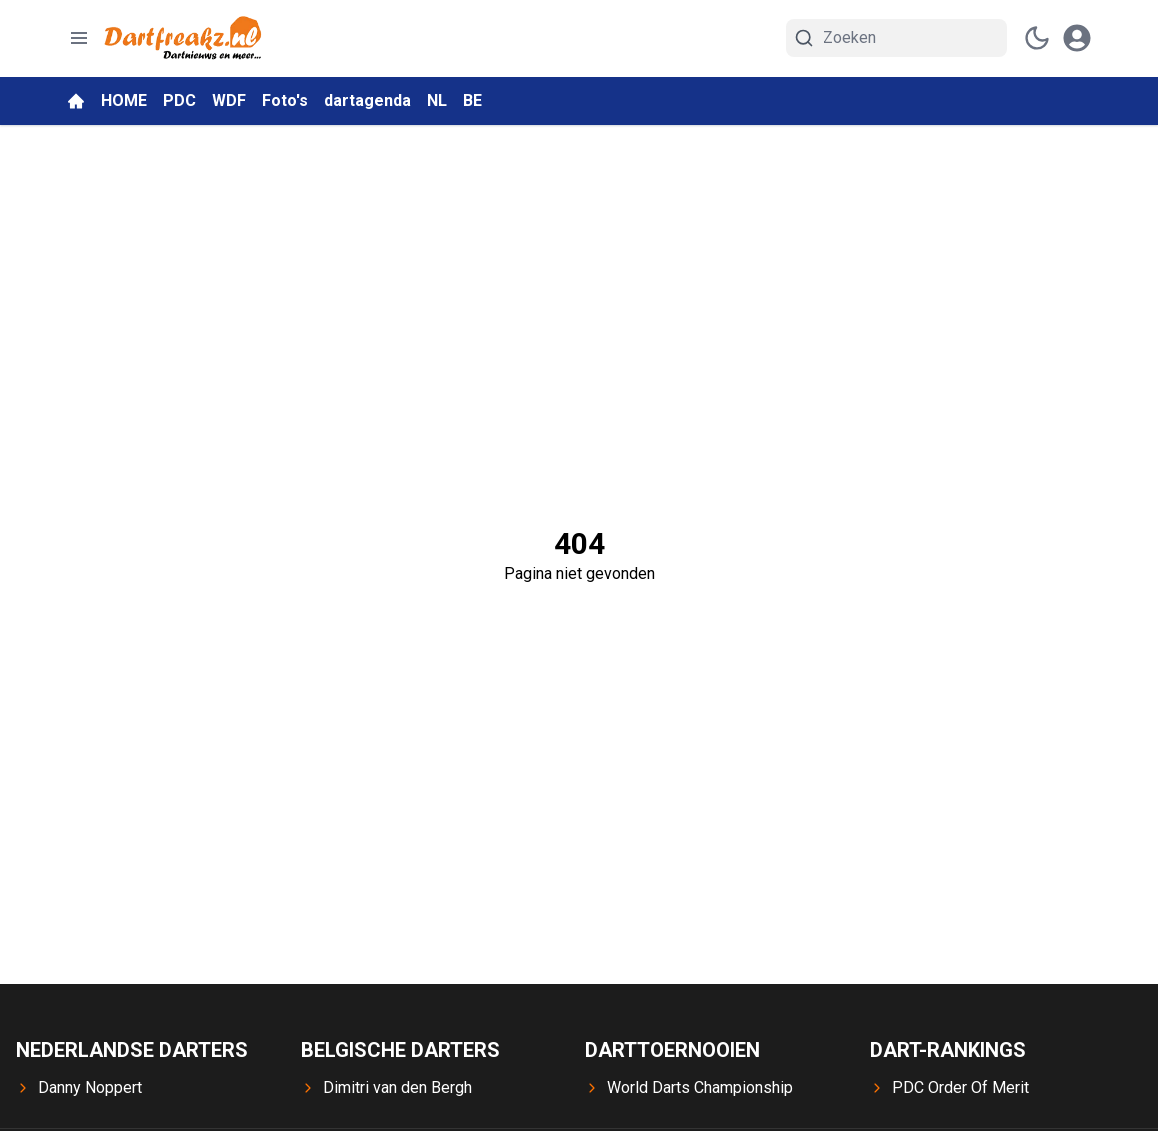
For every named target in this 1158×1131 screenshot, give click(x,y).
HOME (124, 100)
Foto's (285, 100)
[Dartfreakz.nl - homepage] (183, 38)
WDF (229, 100)
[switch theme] (1037, 38)
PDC (179, 100)
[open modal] (1077, 38)
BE (472, 100)
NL (437, 100)
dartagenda (367, 100)
